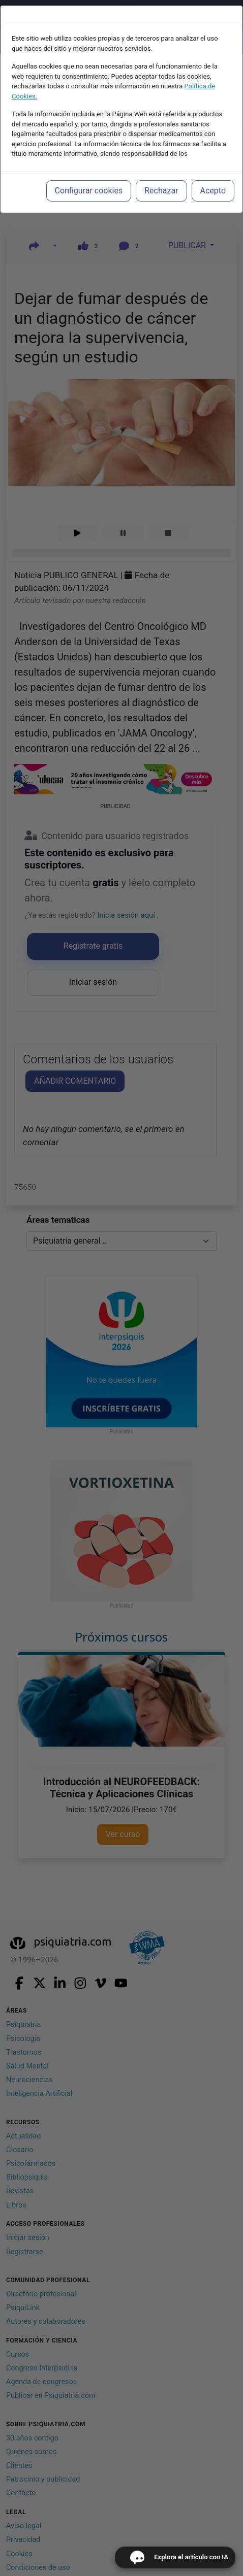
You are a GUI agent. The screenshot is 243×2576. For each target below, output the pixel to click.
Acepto (213, 190)
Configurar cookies (89, 190)
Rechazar (161, 190)
